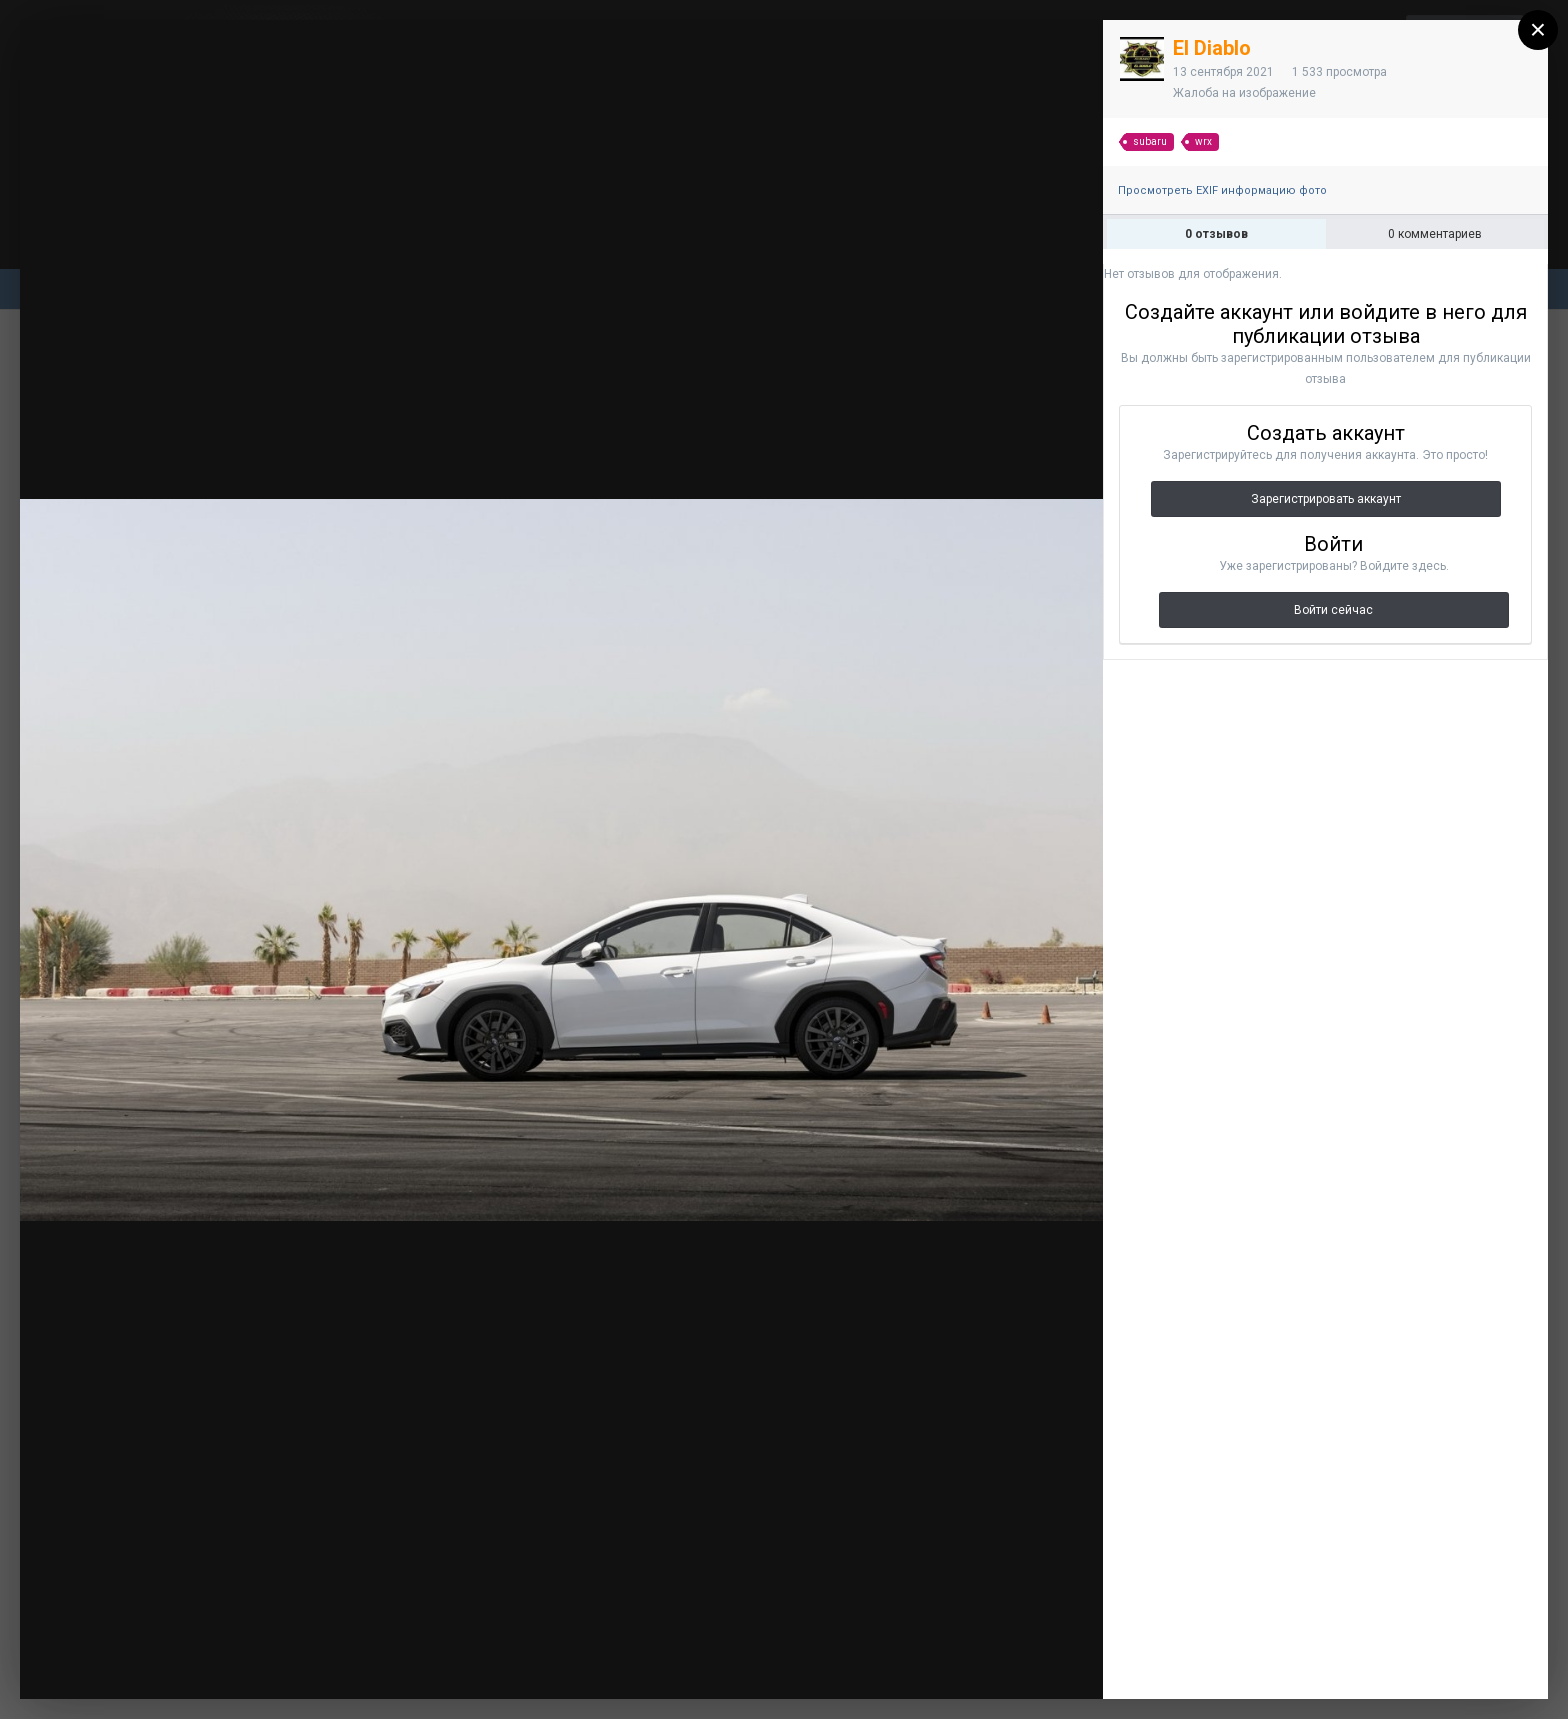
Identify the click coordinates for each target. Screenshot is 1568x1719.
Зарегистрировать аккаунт (1326, 499)
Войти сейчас (1333, 610)
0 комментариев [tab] (1435, 234)
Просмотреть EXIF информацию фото (1222, 190)
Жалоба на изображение (1244, 93)
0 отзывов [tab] (1216, 234)
